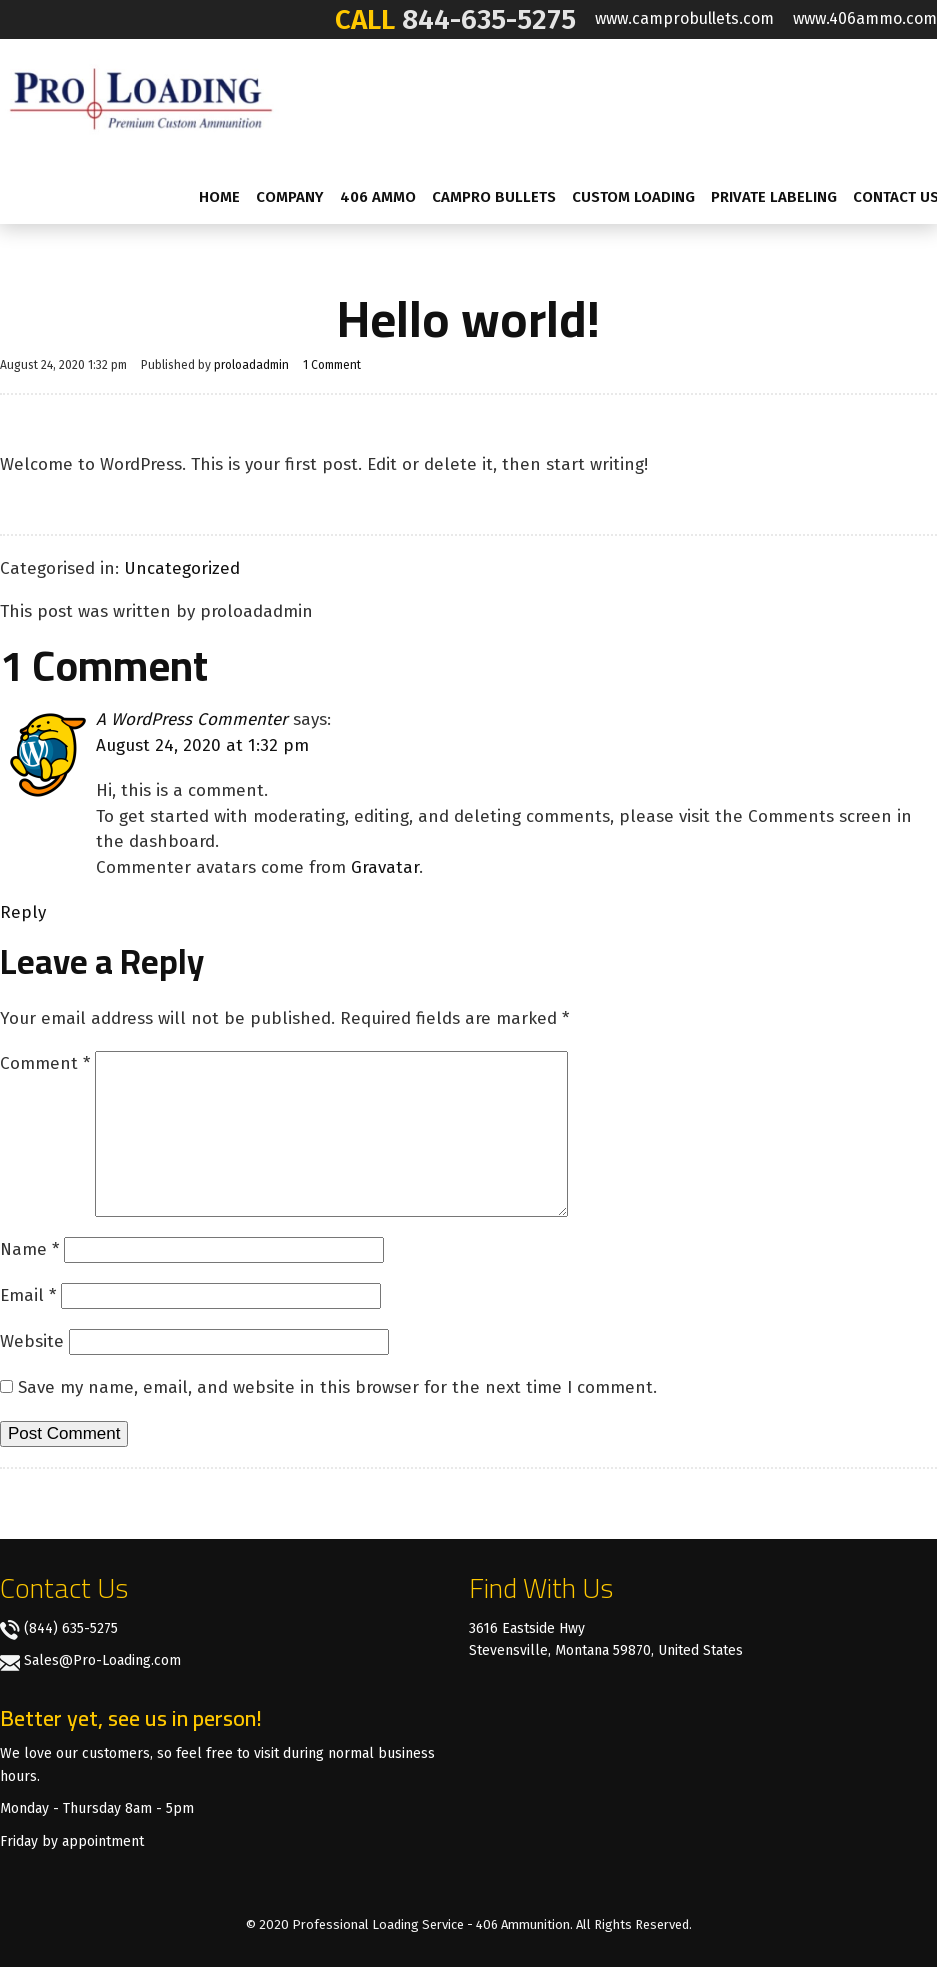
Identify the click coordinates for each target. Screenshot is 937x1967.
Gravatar (385, 867)
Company (290, 197)
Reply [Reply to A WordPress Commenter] (23, 912)
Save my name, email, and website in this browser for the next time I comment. (337, 1387)
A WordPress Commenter (192, 719)
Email (28, 1295)
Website (32, 1341)
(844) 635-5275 (71, 1628)
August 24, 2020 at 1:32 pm (202, 745)
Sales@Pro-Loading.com (102, 1660)
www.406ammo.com (865, 18)
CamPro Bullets (494, 197)
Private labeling (774, 197)
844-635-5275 (489, 19)
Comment (45, 1063)
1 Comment (332, 365)
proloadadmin (251, 365)
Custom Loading (633, 197)
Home (219, 197)
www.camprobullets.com (684, 18)
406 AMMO (378, 197)
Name (29, 1249)
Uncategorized (182, 568)
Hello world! (468, 319)
